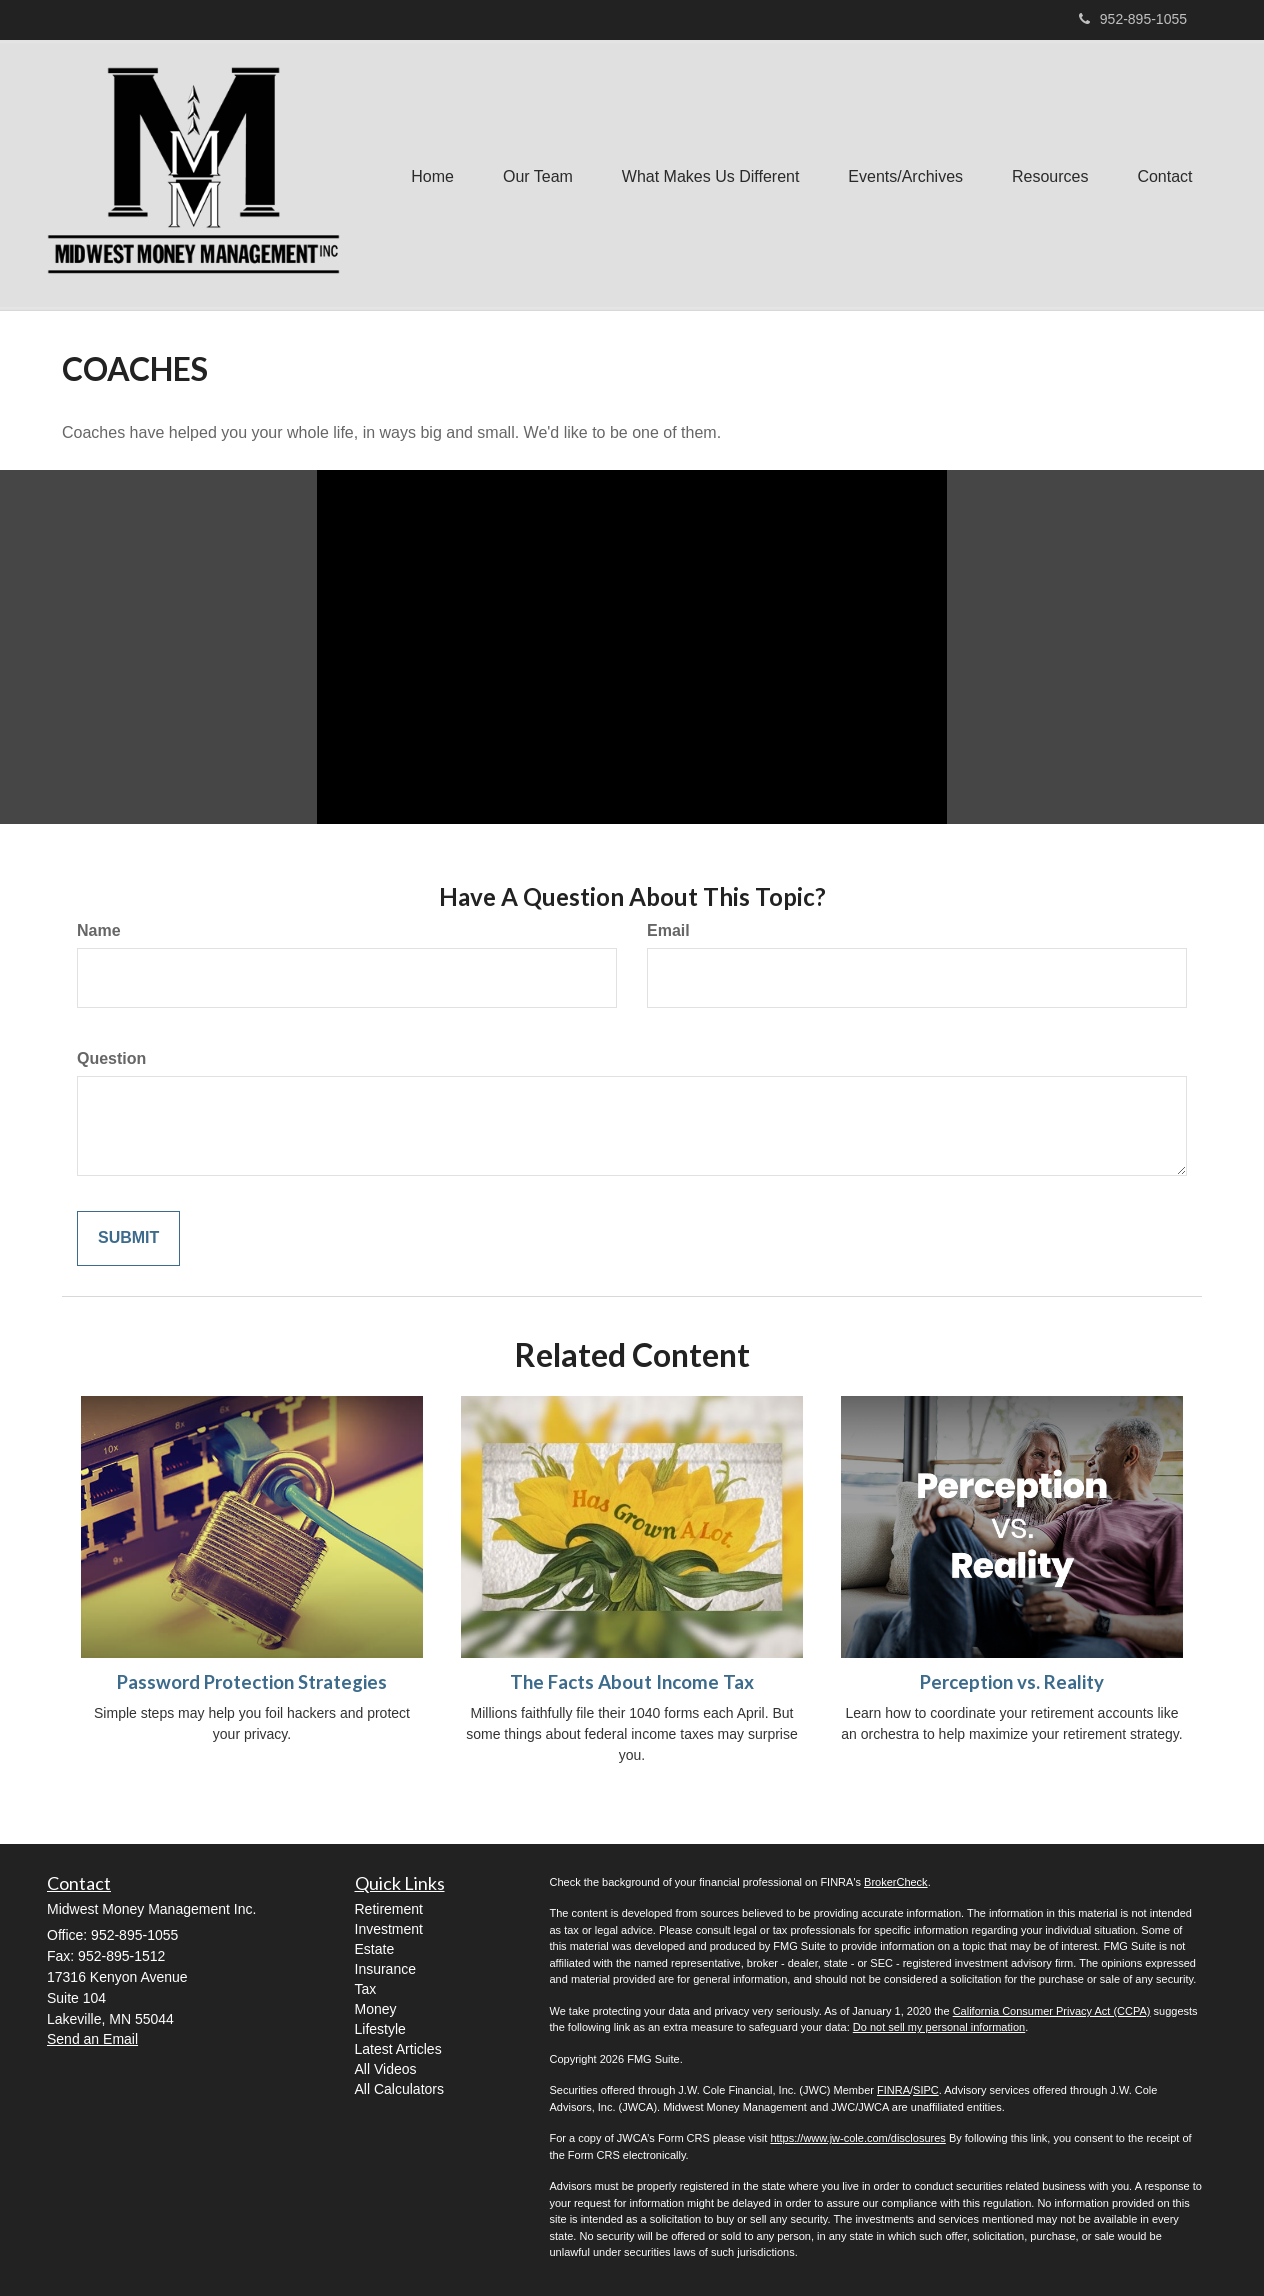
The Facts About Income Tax (632, 1682)
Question (111, 1058)
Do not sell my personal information (939, 2027)
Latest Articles (398, 2049)
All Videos (386, 2069)
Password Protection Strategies (252, 1682)
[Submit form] (128, 1238)
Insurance (385, 1969)
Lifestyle (380, 2029)
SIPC (926, 2090)
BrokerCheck (896, 1882)
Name (99, 930)
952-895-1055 (1133, 19)
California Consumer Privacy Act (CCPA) (1052, 2011)
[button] (533, 175)
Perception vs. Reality (1012, 1682)
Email (668, 930)
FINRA (893, 2090)
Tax (366, 1989)
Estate (375, 1949)
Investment (389, 1929)
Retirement (389, 1909)
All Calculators (399, 2089)
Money (376, 2009)
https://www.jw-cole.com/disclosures (857, 2138)
